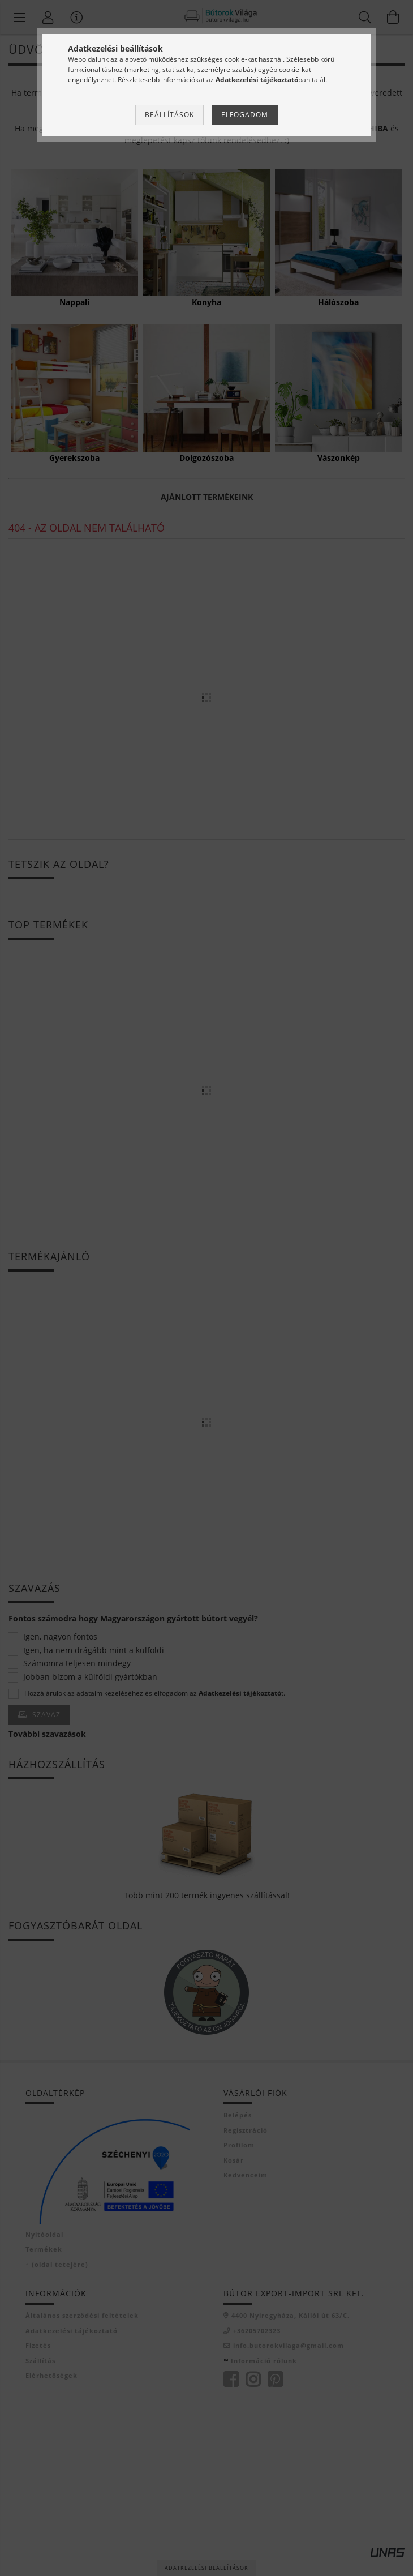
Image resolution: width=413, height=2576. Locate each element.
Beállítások (169, 114)
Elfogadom (244, 114)
